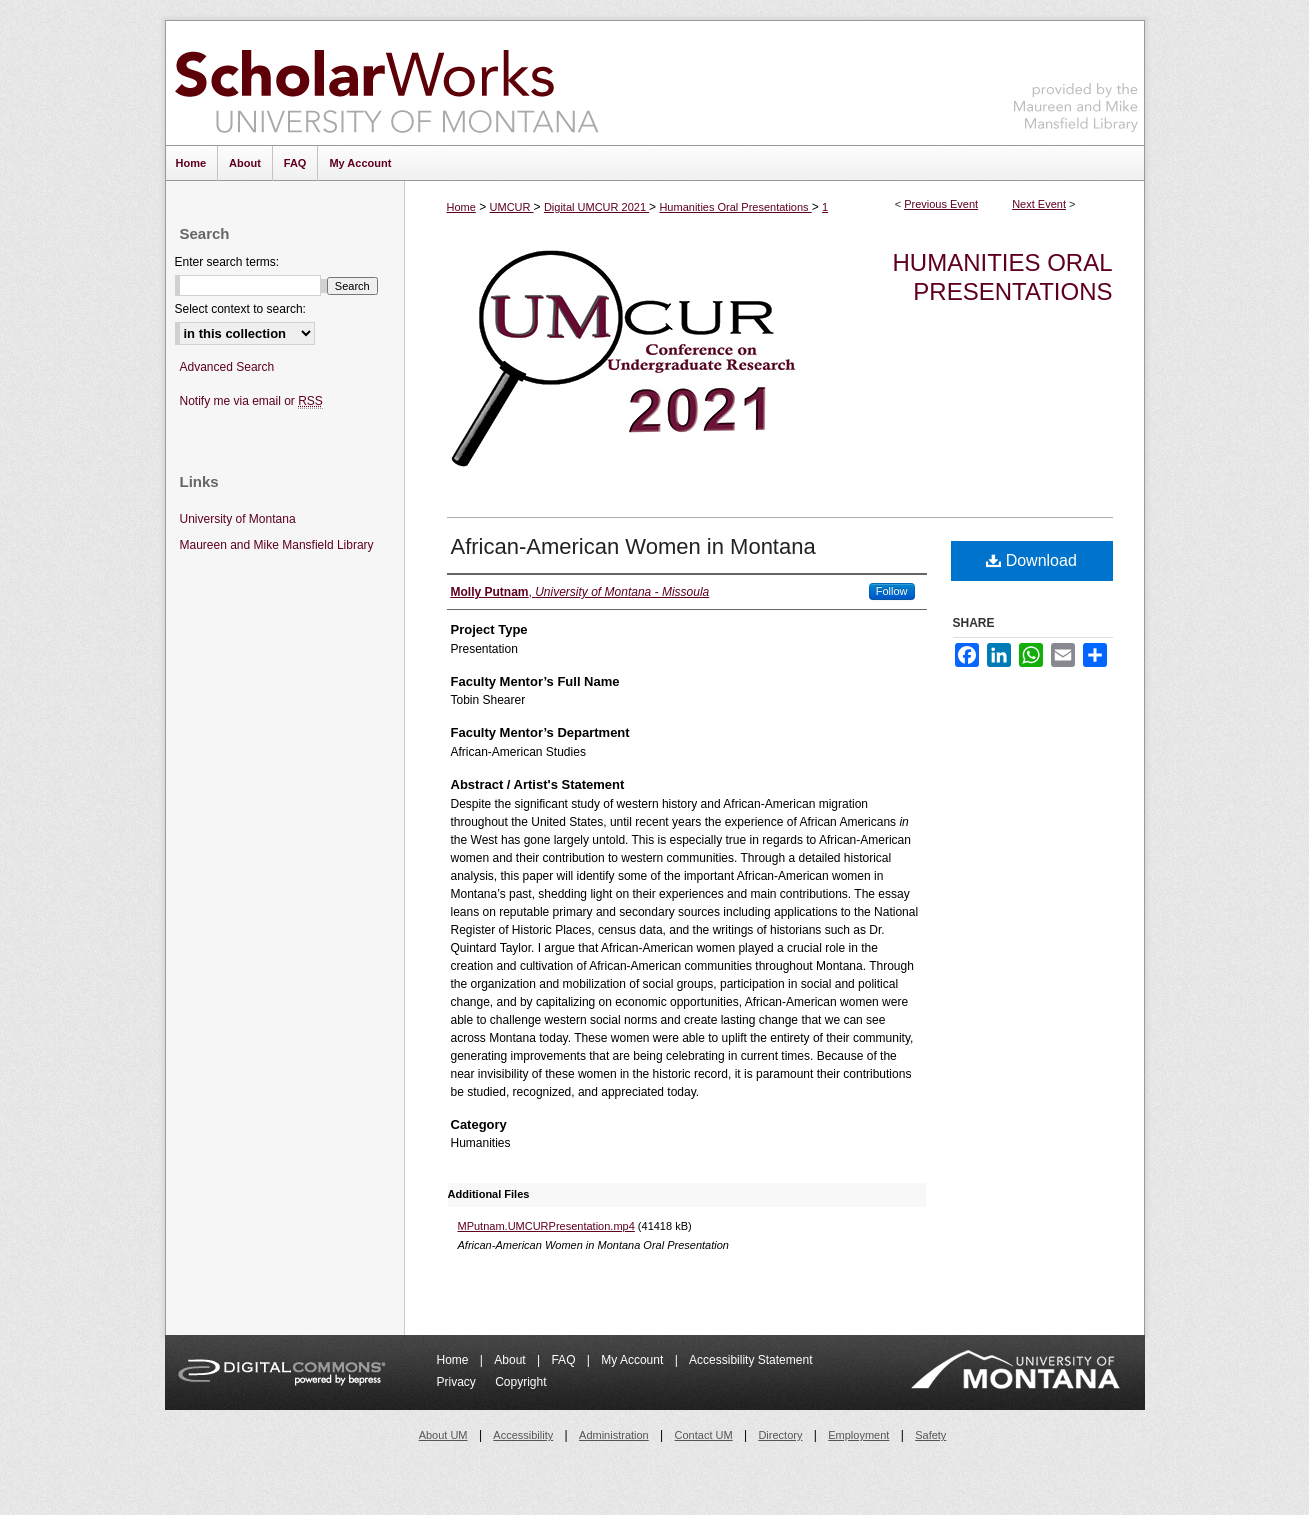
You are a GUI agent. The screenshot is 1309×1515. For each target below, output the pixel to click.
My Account (633, 1360)
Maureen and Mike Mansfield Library (1076, 79)
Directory (780, 1435)
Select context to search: (240, 309)
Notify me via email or (251, 401)
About (511, 1360)
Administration (614, 1435)
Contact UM (704, 1435)
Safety (930, 1435)
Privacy (458, 1382)
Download (1031, 560)
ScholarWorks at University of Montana (386, 83)
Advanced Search (227, 367)
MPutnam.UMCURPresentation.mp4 (546, 1226)
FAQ (564, 1360)
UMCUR (512, 207)
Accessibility (523, 1435)
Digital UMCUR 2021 (596, 207)
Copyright (520, 1382)
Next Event (1039, 204)
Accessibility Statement (750, 1360)
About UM (443, 1435)
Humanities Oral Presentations (735, 207)
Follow (892, 591)
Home (461, 207)
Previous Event (941, 204)
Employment (858, 1435)
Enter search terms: (227, 262)
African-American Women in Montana (633, 546)
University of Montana (238, 519)
